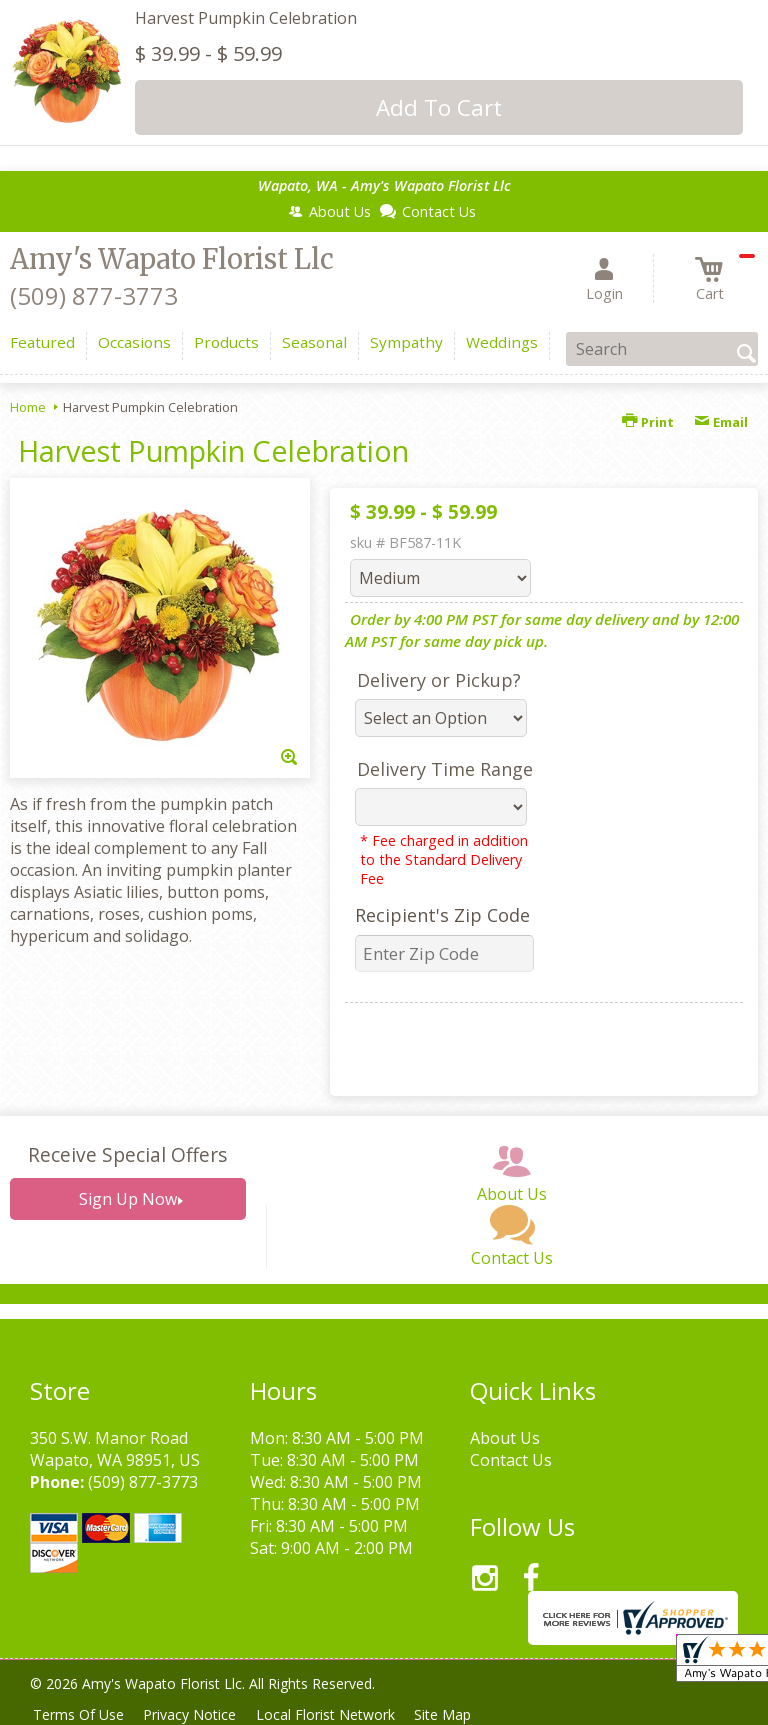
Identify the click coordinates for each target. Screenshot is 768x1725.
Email (721, 422)
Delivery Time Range (445, 769)
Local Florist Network (336, 1714)
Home (28, 407)
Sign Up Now (128, 1199)
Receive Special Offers (127, 1154)
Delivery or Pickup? (439, 680)
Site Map (458, 1714)
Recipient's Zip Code (442, 915)
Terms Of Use (80, 1714)
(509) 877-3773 (94, 295)
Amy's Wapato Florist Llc (172, 259)
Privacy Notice (196, 1714)
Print (648, 422)
